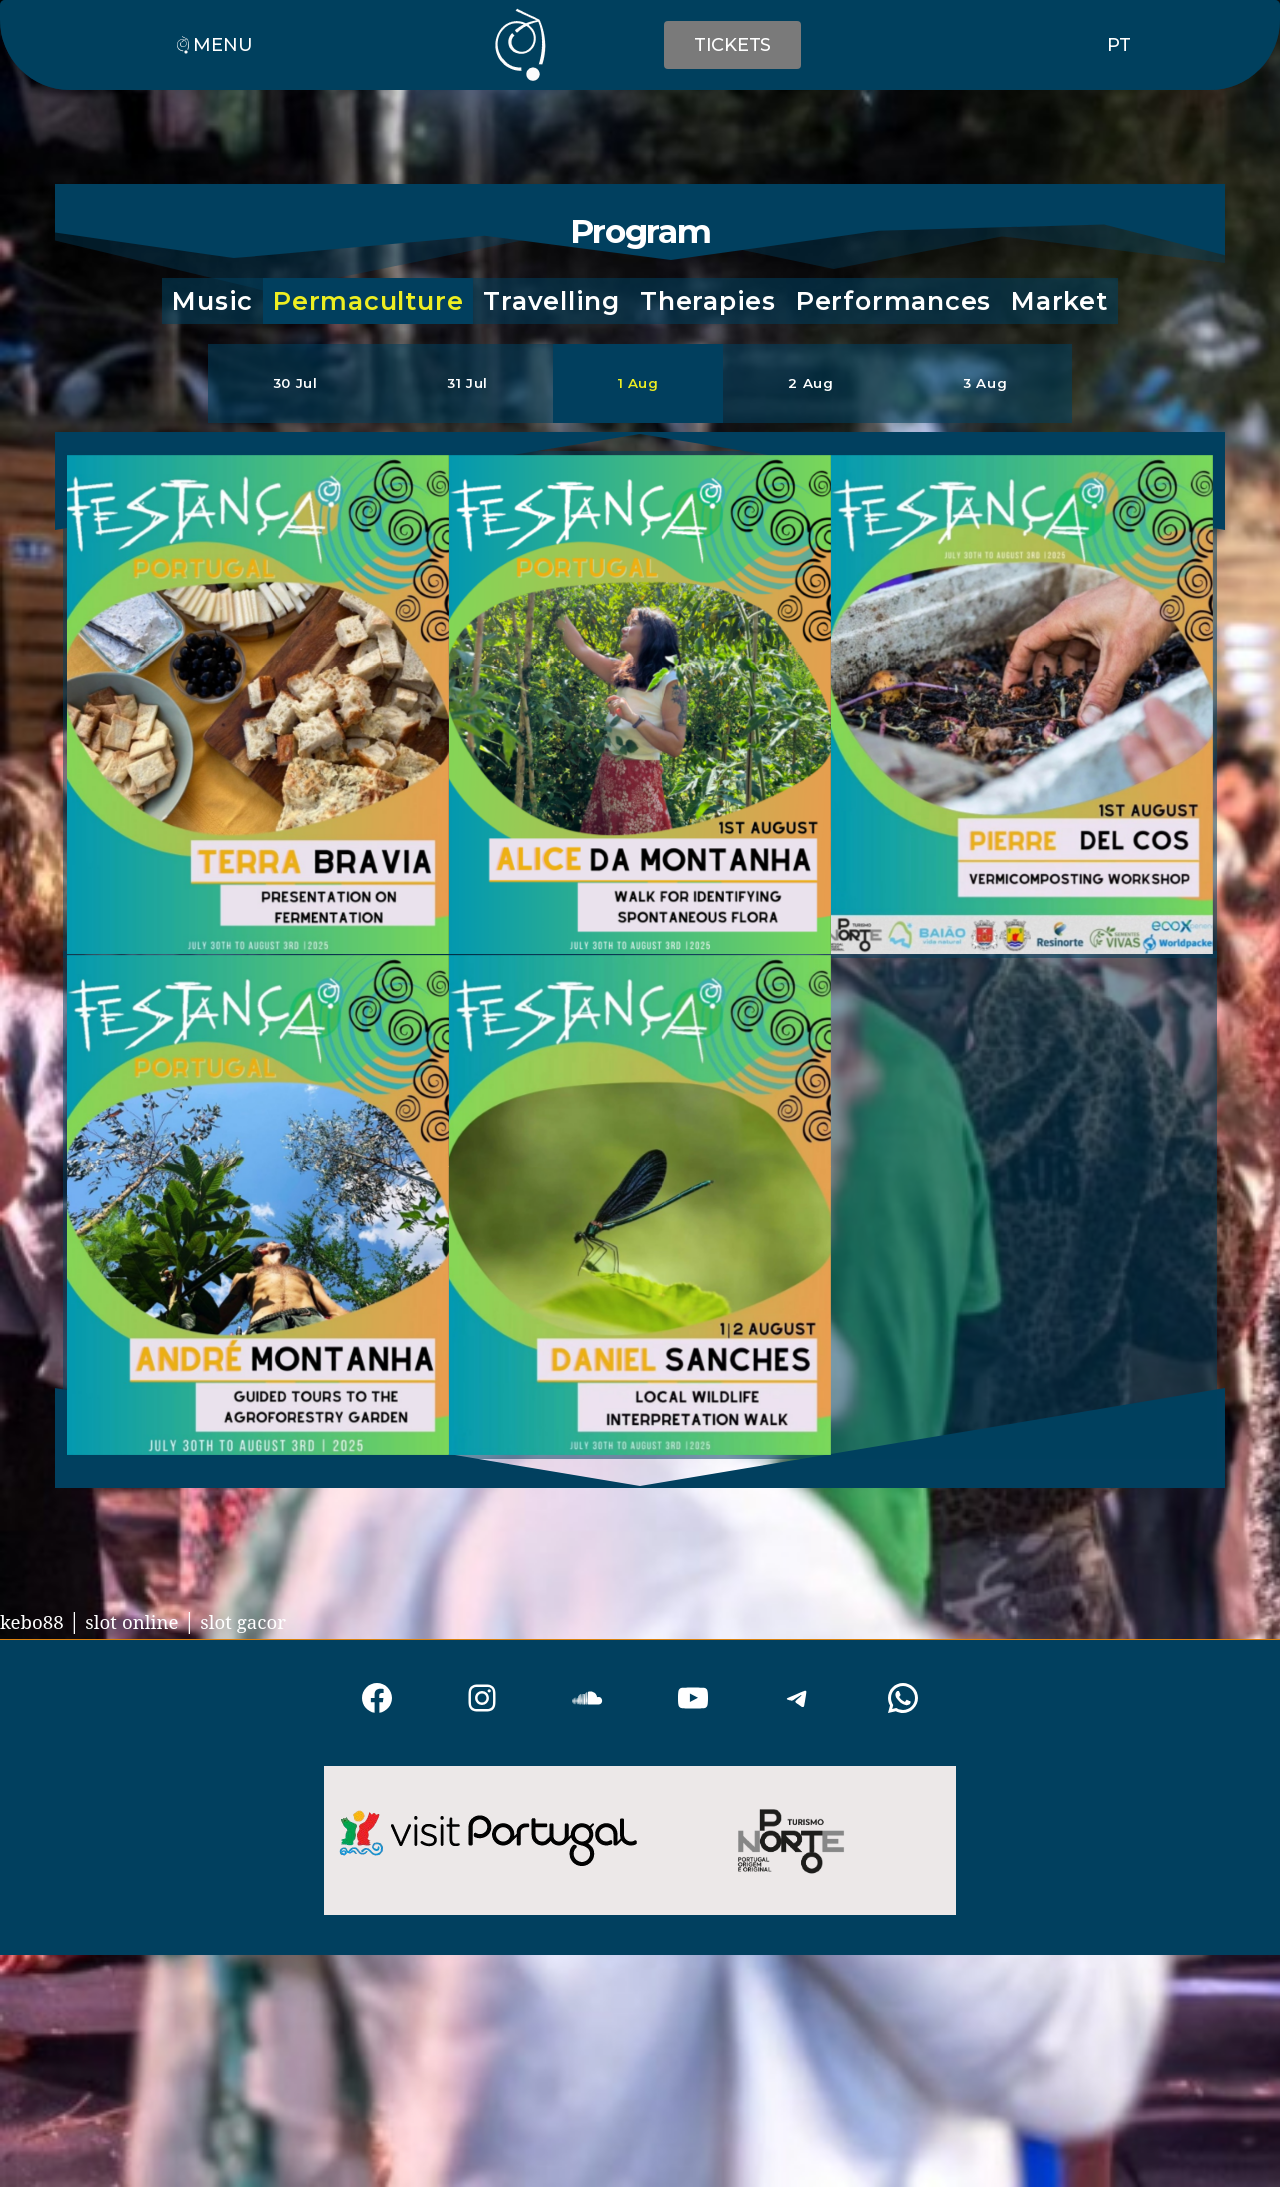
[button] (212, 302)
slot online (145, 1623)
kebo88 (36, 1623)
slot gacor (267, 1623)
